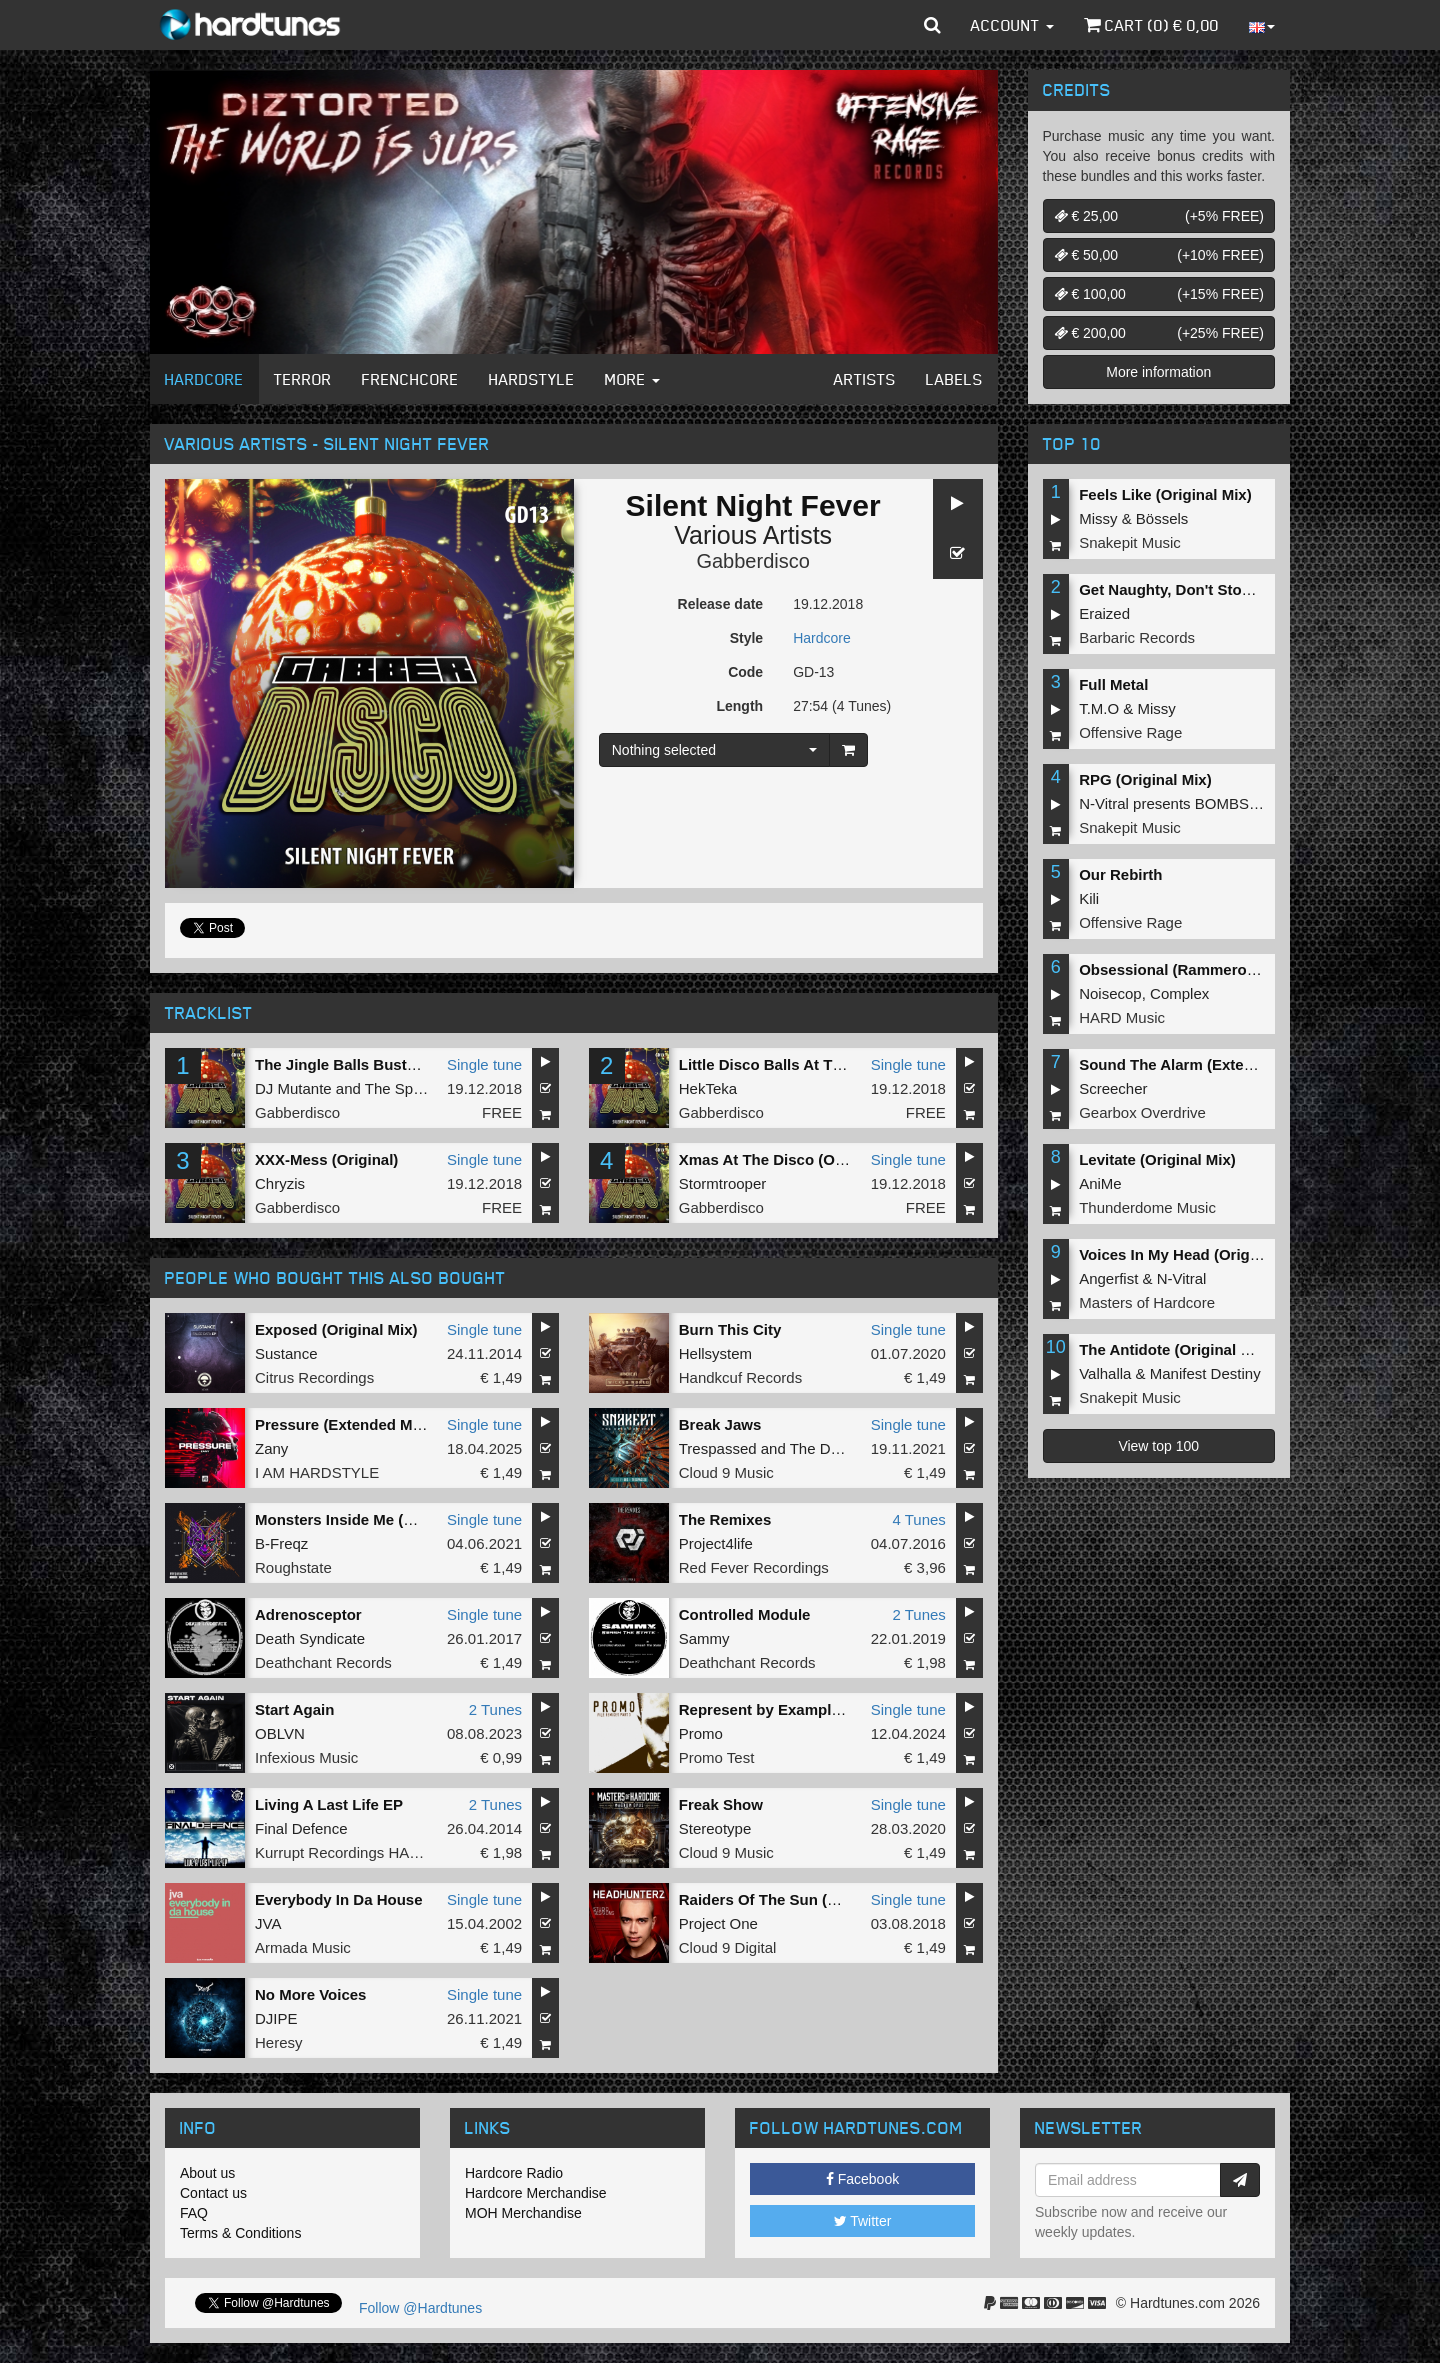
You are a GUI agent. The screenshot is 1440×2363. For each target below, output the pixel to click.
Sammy (704, 1638)
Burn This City (730, 1329)
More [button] (632, 379)
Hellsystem (715, 1353)
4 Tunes (918, 1519)
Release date (721, 604)
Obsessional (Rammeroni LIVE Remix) (1215, 969)
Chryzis (280, 1183)
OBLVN (280, 1733)
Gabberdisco (752, 561)
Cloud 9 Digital (728, 1947)
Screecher (1113, 1088)
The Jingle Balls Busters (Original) (377, 1064)
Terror (303, 379)
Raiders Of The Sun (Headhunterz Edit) (817, 1899)
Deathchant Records (323, 1662)
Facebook (862, 2179)
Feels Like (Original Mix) (1165, 494)
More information (1158, 372)
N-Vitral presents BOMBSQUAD (1185, 803)
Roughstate (293, 1567)
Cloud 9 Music (726, 1472)
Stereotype (715, 1828)
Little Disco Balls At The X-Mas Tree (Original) (841, 1064)
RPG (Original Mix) (1145, 779)
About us (207, 2173)
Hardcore (204, 379)
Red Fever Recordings (754, 1567)
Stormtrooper (723, 1183)
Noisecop (1110, 993)
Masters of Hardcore (1147, 1302)
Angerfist (1108, 1278)
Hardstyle (532, 379)
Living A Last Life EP (329, 1804)
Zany (271, 1448)
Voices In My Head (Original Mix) (1194, 1254)
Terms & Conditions (240, 2233)
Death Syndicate (310, 1638)
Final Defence (301, 1828)
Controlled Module (745, 1614)
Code (745, 672)
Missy (1098, 518)
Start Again (294, 1709)
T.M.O (1099, 708)
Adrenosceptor (308, 1614)
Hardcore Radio (514, 2173)
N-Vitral (1182, 1278)
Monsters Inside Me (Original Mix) (374, 1519)
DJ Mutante (293, 1088)
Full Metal (1113, 684)
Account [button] (1012, 25)
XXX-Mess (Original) (326, 1159)
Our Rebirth (1120, 874)
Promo (701, 1733)
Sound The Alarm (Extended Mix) (1196, 1064)
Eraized (1104, 613)
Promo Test (717, 1757)
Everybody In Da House (339, 1899)
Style (746, 638)
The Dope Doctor (847, 1448)
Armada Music (303, 1947)
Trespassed (718, 1448)
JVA (268, 1923)
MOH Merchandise (523, 2213)
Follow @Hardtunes (420, 2308)
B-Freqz (281, 1543)
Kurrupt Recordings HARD (343, 1852)
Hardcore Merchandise (536, 2193)
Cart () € (1151, 25)
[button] (932, 25)
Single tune (484, 1064)
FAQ (194, 2213)
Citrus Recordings (314, 1377)
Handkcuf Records (740, 1377)
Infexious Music (306, 1757)
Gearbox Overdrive (1142, 1112)
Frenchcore (410, 379)
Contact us (213, 2193)
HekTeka (708, 1088)
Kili (1089, 898)
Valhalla (1105, 1373)
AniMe (1100, 1183)
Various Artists (753, 535)
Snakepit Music (1130, 542)
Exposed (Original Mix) (336, 1329)
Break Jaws (720, 1424)
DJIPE (276, 2018)
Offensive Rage (1130, 732)
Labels (954, 379)
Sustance (286, 1353)
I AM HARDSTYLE (317, 1472)
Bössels (1162, 518)
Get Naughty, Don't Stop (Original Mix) (1215, 589)
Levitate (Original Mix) (1157, 1159)
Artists (865, 379)
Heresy (279, 2042)
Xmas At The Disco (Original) (782, 1159)
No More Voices (310, 1994)
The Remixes (725, 1519)
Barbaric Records (1137, 637)
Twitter (863, 2221)
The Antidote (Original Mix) (1174, 1349)
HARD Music (1122, 1017)
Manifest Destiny (1205, 1373)
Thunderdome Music (1147, 1207)
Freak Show (721, 1804)
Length (739, 706)
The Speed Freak (423, 1088)
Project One (718, 1923)
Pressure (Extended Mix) (342, 1424)
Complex (1179, 993)
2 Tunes (918, 1614)
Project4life (716, 1543)
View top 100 (1158, 1446)
